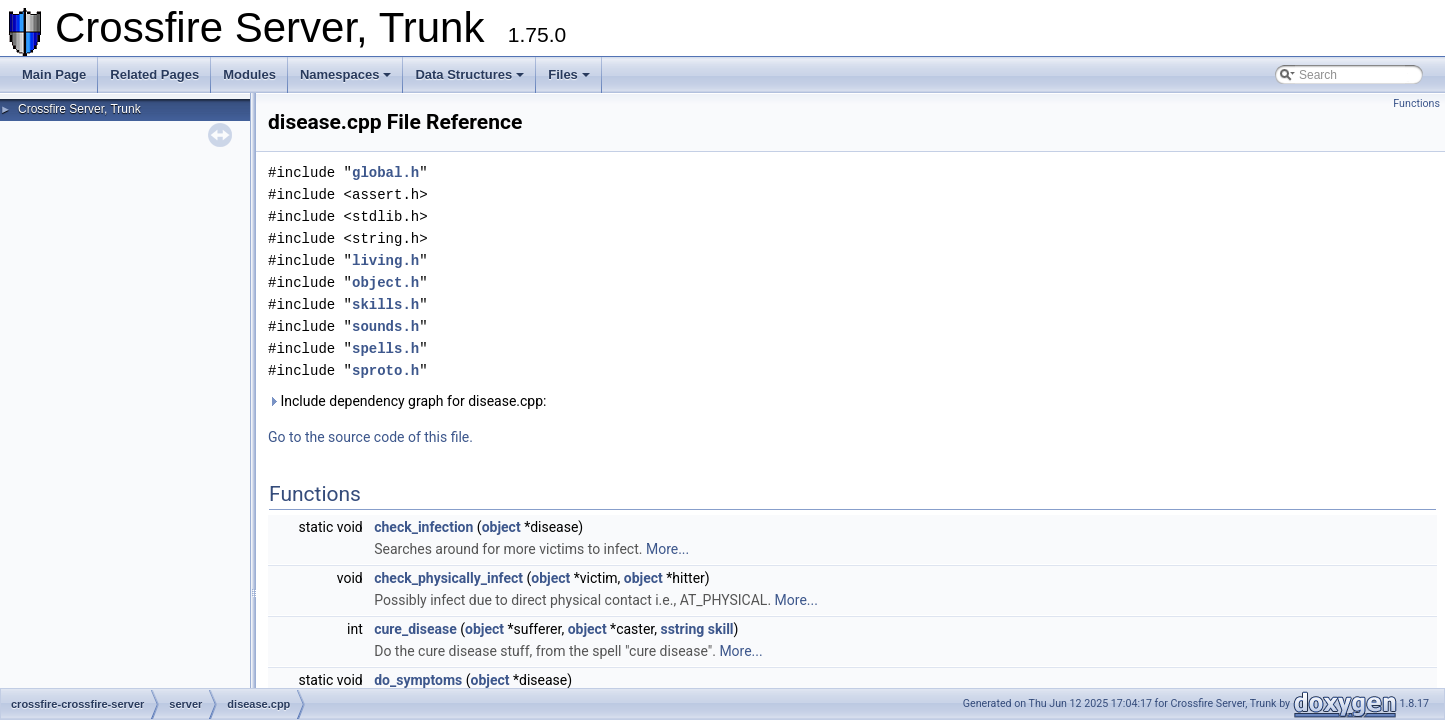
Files (569, 74)
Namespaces (346, 74)
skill (721, 629)
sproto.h (385, 370)
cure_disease (415, 629)
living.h (385, 260)
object (501, 527)
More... (667, 549)
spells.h (385, 348)
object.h (385, 282)
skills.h (385, 304)
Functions (1416, 103)
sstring (682, 629)
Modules (249, 74)
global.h (385, 172)
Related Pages (154, 74)
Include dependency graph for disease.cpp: (407, 401)
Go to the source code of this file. (370, 437)
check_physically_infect (448, 578)
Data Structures (469, 74)
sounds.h (385, 326)
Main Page (54, 74)
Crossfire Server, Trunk (79, 109)
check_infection (423, 527)
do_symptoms (418, 680)
